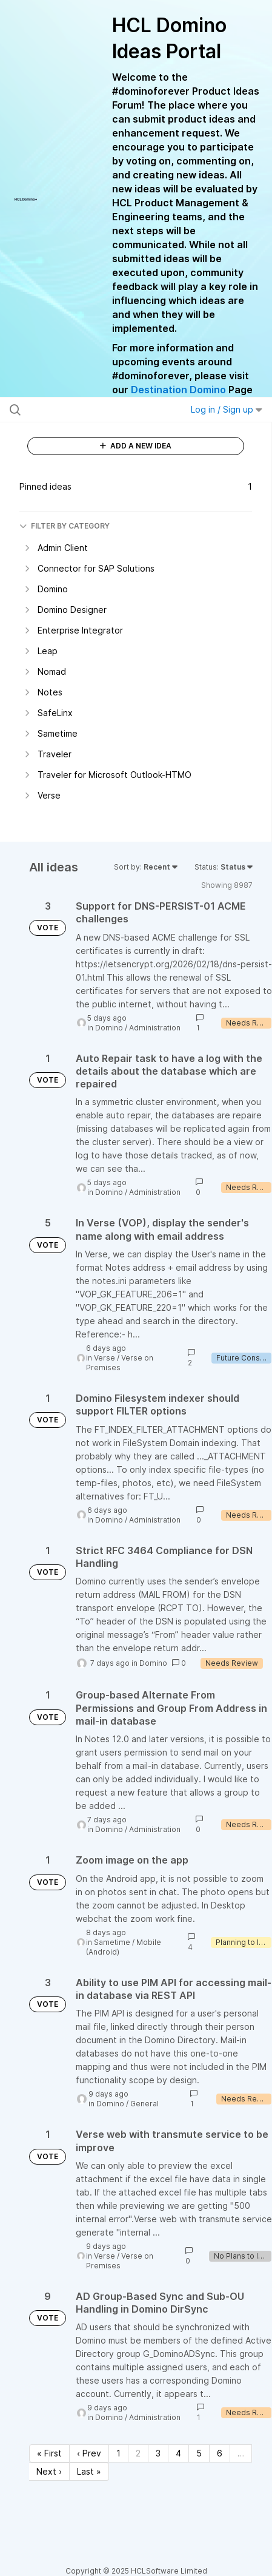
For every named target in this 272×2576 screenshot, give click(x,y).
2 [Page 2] (138, 2453)
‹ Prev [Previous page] (89, 2453)
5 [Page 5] (199, 2453)
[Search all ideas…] (83, 409)
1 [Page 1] (118, 2453)
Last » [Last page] (89, 2471)
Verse (104, 1357)
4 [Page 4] (178, 2453)
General (144, 2103)
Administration (155, 1027)
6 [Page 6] (219, 2453)
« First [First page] (49, 2453)
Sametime (112, 1942)
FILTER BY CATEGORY (64, 525)
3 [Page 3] (158, 2453)
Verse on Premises (119, 1362)
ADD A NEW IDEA (135, 445)
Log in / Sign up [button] (226, 409)
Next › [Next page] (49, 2471)
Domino (109, 1027)
